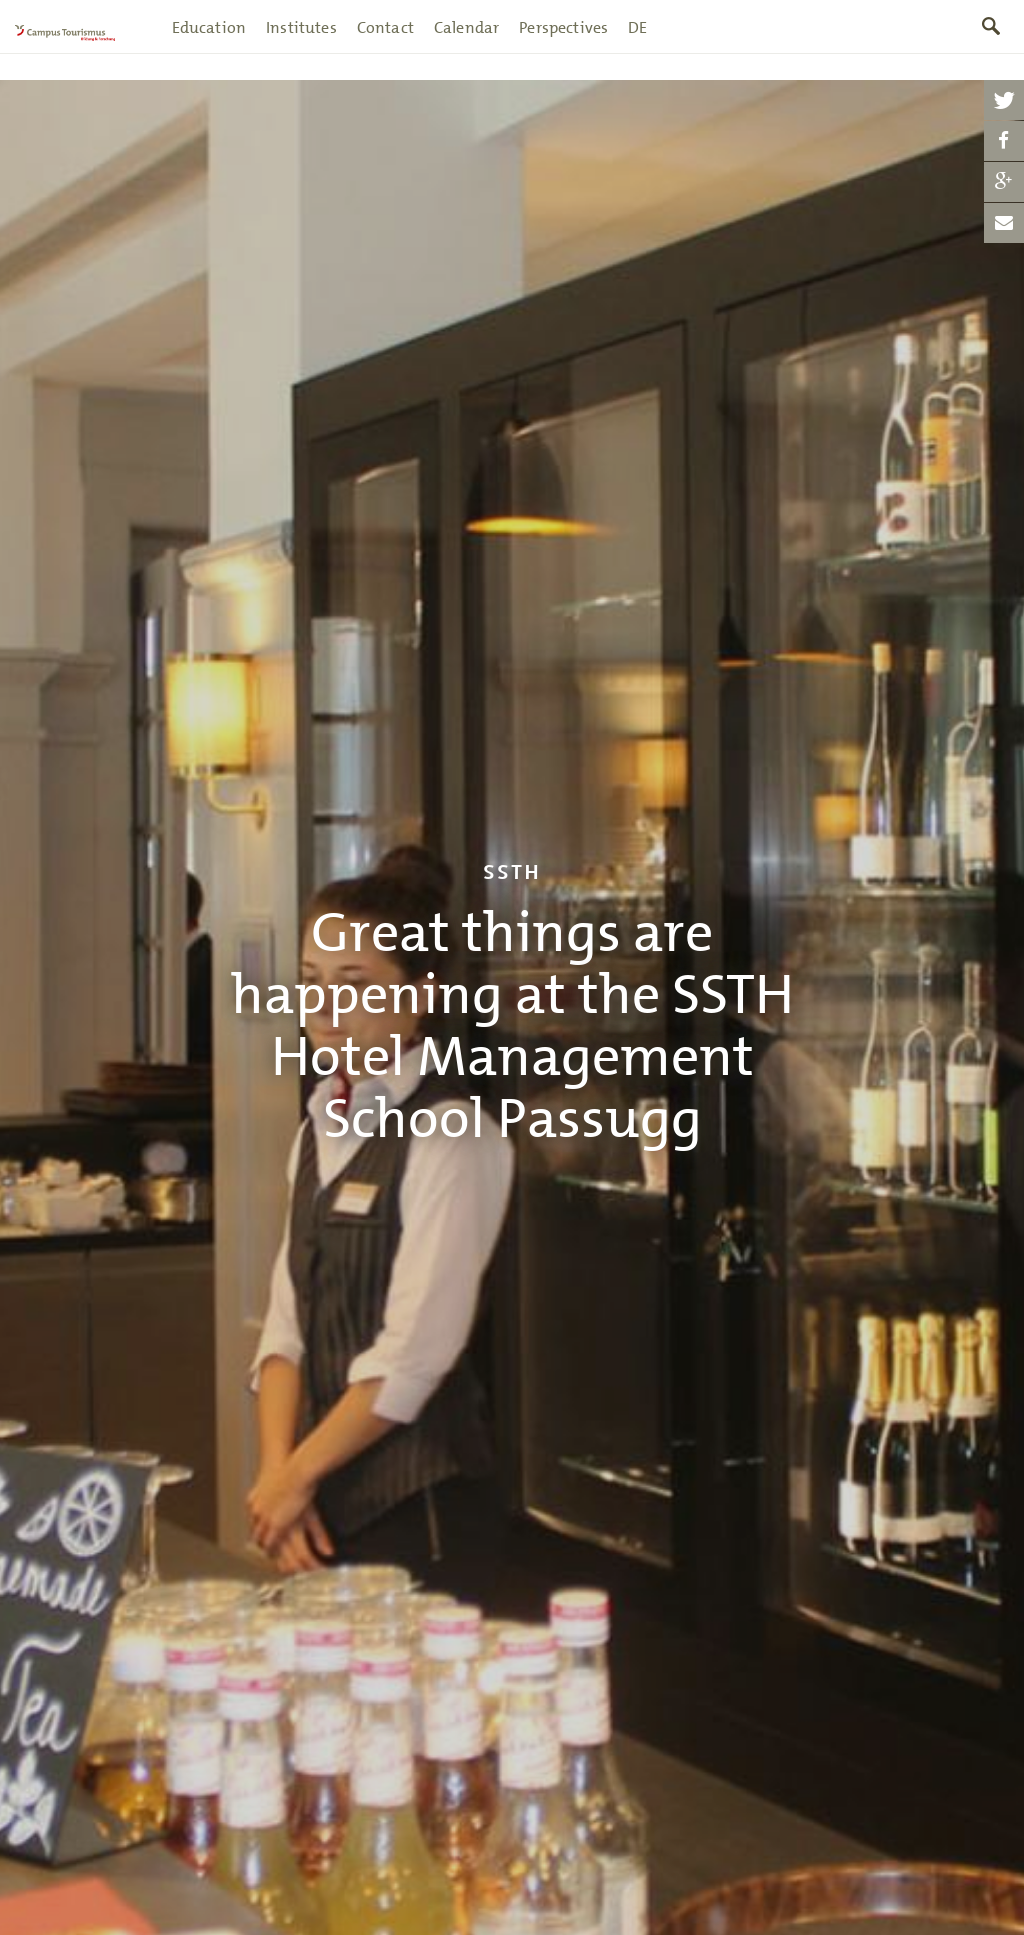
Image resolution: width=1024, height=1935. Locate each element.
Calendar (466, 41)
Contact (385, 41)
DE (638, 41)
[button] (1004, 100)
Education (209, 41)
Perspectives (564, 41)
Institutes (301, 41)
